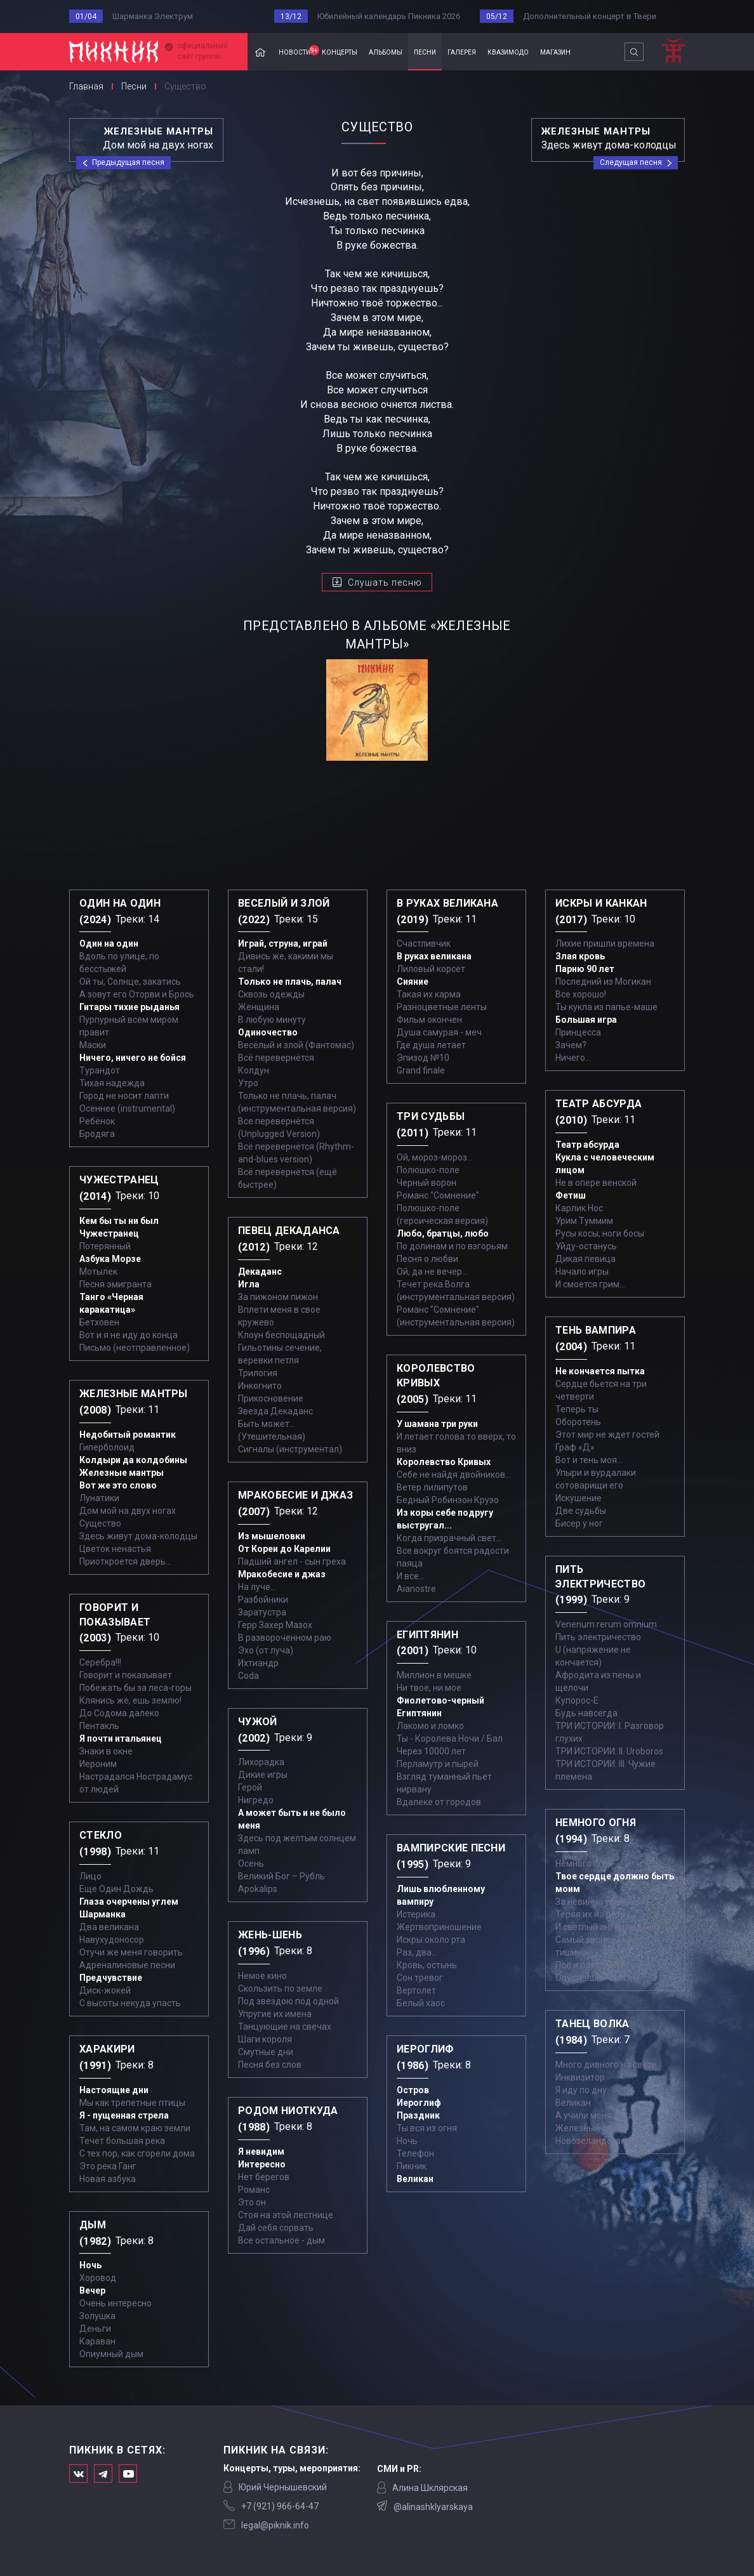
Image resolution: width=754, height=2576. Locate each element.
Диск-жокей (105, 1990)
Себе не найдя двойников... (454, 1474)
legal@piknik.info (275, 2525)
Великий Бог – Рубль (281, 1876)
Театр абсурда (587, 1145)
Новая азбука (107, 2179)
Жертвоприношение (439, 1927)
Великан (415, 2179)
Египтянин (419, 1713)
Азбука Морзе (110, 1259)
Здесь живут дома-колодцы (138, 1536)
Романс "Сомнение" (438, 1195)
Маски (92, 1045)
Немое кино (262, 1976)
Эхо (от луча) (265, 1650)
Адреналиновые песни (127, 1965)
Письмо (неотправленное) (134, 1348)
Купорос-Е (577, 1700)
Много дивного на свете (605, 2065)
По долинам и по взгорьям (452, 1246)
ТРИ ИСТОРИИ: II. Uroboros (609, 1751)
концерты (339, 51)
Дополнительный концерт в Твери (589, 16)
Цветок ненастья (115, 1549)
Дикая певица (585, 1259)
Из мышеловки (271, 1536)
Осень (251, 1863)
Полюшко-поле (428, 1170)
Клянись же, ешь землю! (130, 1700)
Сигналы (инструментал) (290, 1449)
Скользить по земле (280, 1988)
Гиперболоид (107, 1447)
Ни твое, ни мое (429, 1688)
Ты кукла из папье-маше (606, 1007)
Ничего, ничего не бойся (132, 1058)
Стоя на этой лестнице (285, 2215)
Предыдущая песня (128, 162)
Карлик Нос (579, 1208)
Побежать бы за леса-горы (135, 1688)
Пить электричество (598, 1637)
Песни (134, 86)
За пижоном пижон (278, 1297)
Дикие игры (263, 1775)
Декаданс (260, 1271)
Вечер (92, 2290)
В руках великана (434, 956)
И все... (411, 1576)
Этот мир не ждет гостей (607, 1434)
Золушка (97, 2316)
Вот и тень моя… (589, 1460)
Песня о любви (427, 1259)
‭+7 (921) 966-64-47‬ (280, 2506)
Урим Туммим (584, 1221)
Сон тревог (420, 1978)
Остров (413, 2090)
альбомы (385, 51)
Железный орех (588, 2128)
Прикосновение (270, 1398)
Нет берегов (263, 2177)
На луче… (257, 1587)
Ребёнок (97, 1121)
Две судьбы (580, 1511)
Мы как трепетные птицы (132, 2103)
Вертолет (416, 1990)
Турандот (99, 1070)
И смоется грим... (590, 1284)
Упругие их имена (275, 2014)
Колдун (253, 1070)
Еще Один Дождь (116, 1889)
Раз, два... (417, 1952)
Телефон (415, 2153)
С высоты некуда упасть (130, 2003)
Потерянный (105, 1246)
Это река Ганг (107, 2166)
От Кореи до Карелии (284, 1549)
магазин (555, 51)
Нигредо (256, 1800)
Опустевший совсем (597, 1978)
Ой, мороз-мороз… (435, 1157)
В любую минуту (272, 1020)
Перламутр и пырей (438, 1764)
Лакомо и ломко (430, 1726)
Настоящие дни (114, 2090)
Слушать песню (385, 582)
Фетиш (570, 1195)
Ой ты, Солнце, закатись (130, 981)
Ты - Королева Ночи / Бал (450, 1738)
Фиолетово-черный (440, 1700)
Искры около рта (431, 1940)
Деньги (95, 2328)
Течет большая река (122, 2141)
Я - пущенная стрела (124, 2115)
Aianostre (416, 1589)
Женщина (258, 1007)
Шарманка (102, 1914)
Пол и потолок (584, 1965)
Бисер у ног (579, 1523)
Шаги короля (265, 2039)
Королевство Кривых (444, 1462)
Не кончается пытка (600, 1371)
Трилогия (257, 1373)
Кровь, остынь (427, 1965)
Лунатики (99, 1498)
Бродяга (97, 1134)
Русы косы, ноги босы (599, 1233)
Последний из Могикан (603, 981)
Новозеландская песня (603, 2141)
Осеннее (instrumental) (127, 1108)
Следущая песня (631, 162)
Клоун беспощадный (281, 1335)
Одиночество (268, 1032)
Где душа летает (431, 1045)
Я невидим (261, 2151)
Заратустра (262, 1612)
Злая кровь (580, 956)
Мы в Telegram (103, 2473)
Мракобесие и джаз (282, 1574)
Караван (97, 2341)
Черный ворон (426, 1183)
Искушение (578, 1498)
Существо (100, 1523)
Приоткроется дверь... (125, 1561)
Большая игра (586, 1020)
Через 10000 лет (431, 1751)
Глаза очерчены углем (128, 1901)
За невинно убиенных (600, 1901)
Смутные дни (265, 2052)
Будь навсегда (586, 1713)
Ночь (90, 2265)
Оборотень (578, 1422)
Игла (249, 1284)
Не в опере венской (596, 1183)
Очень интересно (115, 2303)
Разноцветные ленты (442, 1007)
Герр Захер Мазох (275, 1625)
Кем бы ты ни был (119, 1221)
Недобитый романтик (127, 1434)
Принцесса (578, 1032)
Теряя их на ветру (592, 1914)
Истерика (416, 1914)
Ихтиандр (258, 1663)
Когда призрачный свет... (449, 1538)
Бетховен (99, 1322)
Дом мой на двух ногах (127, 1511)
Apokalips (257, 1889)
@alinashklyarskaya (433, 2507)
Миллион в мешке (434, 1675)
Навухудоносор (111, 1940)
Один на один (108, 943)
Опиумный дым (111, 2354)
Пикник (412, 2166)
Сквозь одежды (271, 994)
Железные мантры (121, 1473)
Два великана (109, 1927)
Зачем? (570, 1045)
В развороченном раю (284, 1638)
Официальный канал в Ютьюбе (128, 2473)
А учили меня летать (599, 2115)
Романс (254, 2190)
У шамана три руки (437, 1424)
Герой (250, 1787)
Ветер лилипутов (432, 1487)
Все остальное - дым (281, 2240)
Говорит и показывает (125, 1675)
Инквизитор (580, 2077)
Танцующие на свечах (284, 2026)
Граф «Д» (575, 1447)
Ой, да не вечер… (432, 1271)
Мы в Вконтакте (78, 2473)
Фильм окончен (429, 1020)
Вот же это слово (118, 1485)
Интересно (262, 2164)
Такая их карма (429, 994)
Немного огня (583, 1863)
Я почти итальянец (120, 1738)
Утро (248, 1083)
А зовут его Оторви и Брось (136, 994)
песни (425, 51)
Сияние (412, 981)
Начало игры (582, 1271)
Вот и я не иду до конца (128, 1335)
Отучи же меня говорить (131, 1952)
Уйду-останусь (586, 1246)
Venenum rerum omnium (606, 1624)
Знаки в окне (106, 1751)
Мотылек (98, 1271)
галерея (461, 51)
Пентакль (99, 1726)
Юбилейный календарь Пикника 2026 (388, 16)
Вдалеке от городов (439, 1802)
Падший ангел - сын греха (292, 1561)
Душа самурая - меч (439, 1032)
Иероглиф (419, 2103)
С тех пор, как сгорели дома (137, 2153)
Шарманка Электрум (152, 16)
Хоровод (97, 2278)
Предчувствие (110, 1978)
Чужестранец (109, 1233)
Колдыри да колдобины (133, 1460)
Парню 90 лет (584, 969)
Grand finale (421, 1070)
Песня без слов (269, 2065)
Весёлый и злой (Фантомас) (296, 1045)
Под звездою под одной (288, 2001)
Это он (252, 2202)
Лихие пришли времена (604, 943)
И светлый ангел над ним (607, 1927)
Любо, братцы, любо (443, 1233)
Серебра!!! (100, 1662)
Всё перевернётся (276, 1058)
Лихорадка (261, 1762)
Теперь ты (577, 1409)
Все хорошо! (580, 994)
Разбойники (263, 1599)
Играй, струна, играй (282, 943)
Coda (248, 1676)
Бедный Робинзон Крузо (448, 1500)
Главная (260, 51)
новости (297, 50)
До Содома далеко (119, 1713)
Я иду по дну (581, 2090)
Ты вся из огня (427, 2128)
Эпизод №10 (423, 1058)
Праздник (418, 2115)
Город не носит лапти (124, 1096)
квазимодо (508, 51)
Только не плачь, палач (289, 981)
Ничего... (573, 1058)
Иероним (98, 1764)
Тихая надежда (112, 1083)
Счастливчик (424, 943)
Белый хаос (421, 2003)
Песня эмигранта (115, 1284)
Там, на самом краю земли (134, 2128)
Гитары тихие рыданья (129, 1007)
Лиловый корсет (431, 969)
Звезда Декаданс (275, 1411)
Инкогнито (260, 1386)
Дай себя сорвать (276, 2228)
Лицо (90, 1876)
